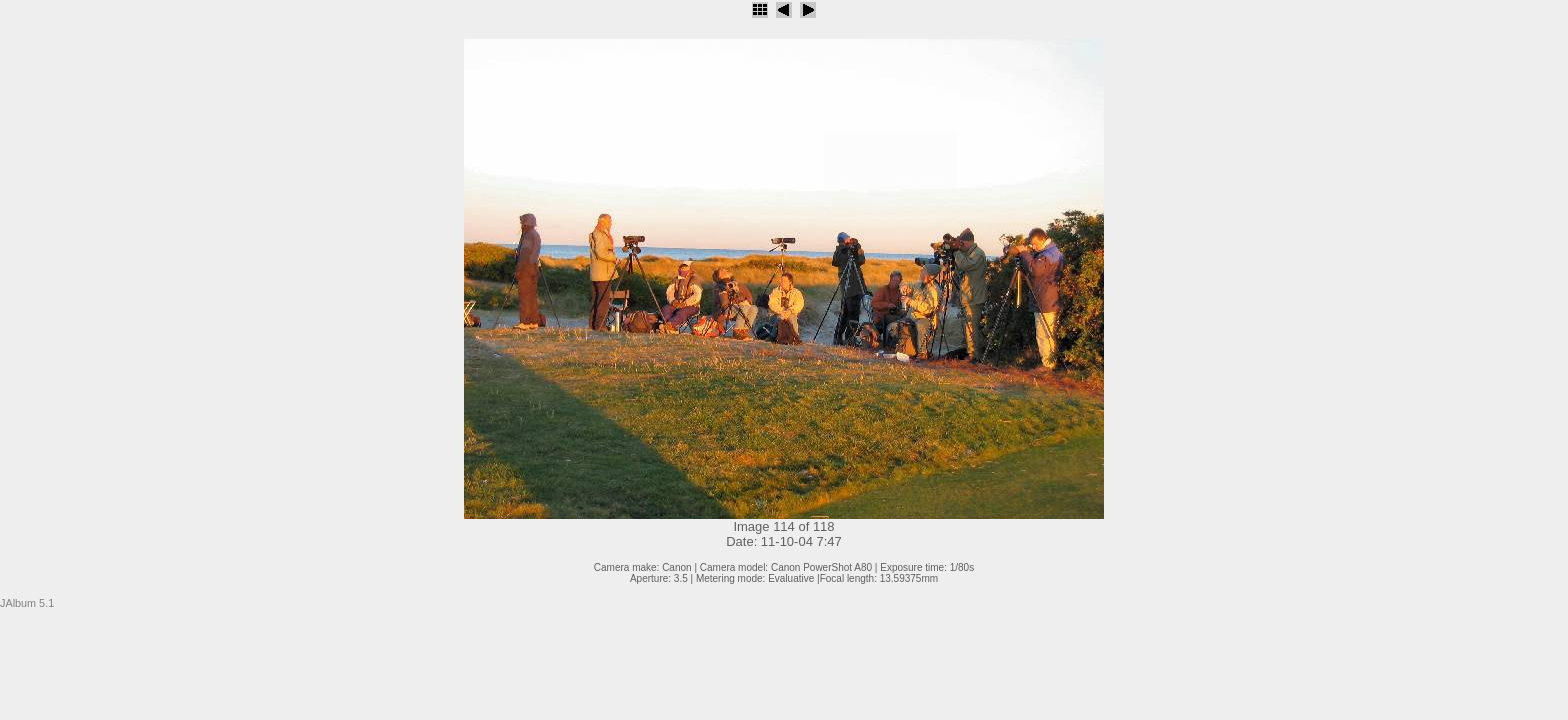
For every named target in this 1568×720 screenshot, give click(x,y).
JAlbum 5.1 (27, 603)
